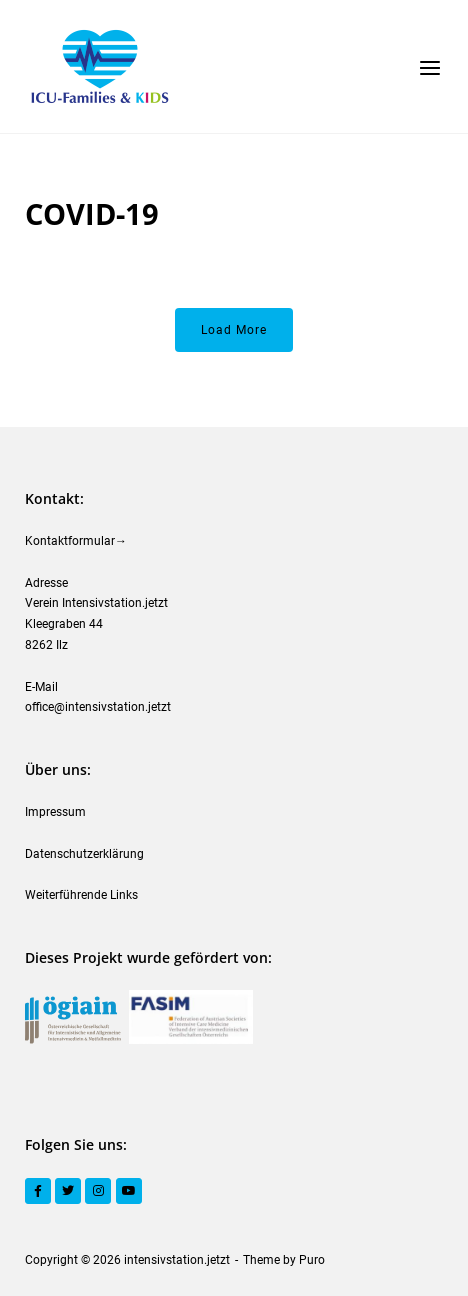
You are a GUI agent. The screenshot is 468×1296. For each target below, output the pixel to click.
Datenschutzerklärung (84, 854)
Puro (312, 1260)
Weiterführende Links (81, 895)
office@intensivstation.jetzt (98, 707)
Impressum (55, 812)
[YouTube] (129, 1191)
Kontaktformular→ (76, 541)
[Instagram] (98, 1191)
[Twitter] (68, 1191)
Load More (234, 330)
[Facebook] (38, 1191)
